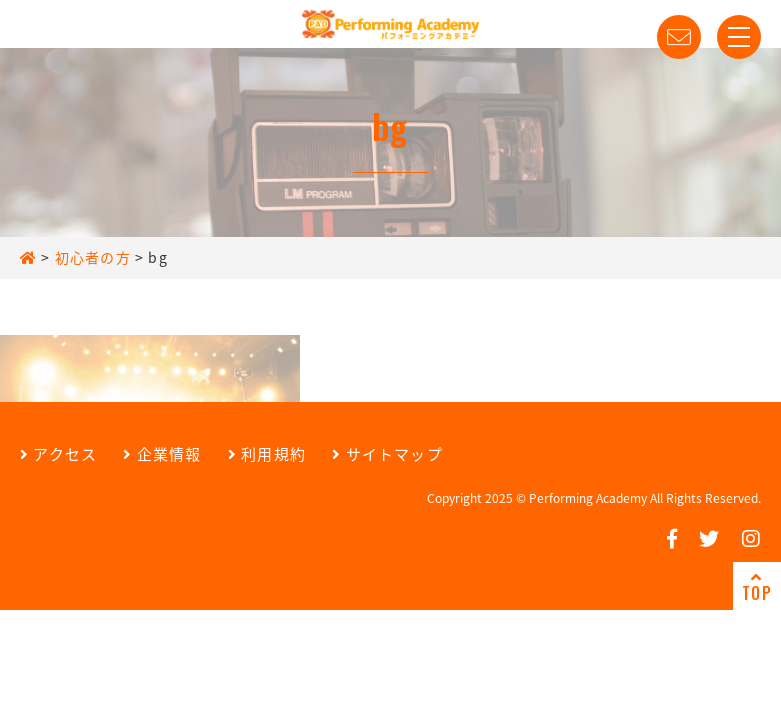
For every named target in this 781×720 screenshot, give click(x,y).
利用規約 (267, 454)
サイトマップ (387, 454)
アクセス (58, 454)
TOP (757, 587)
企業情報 (162, 454)
